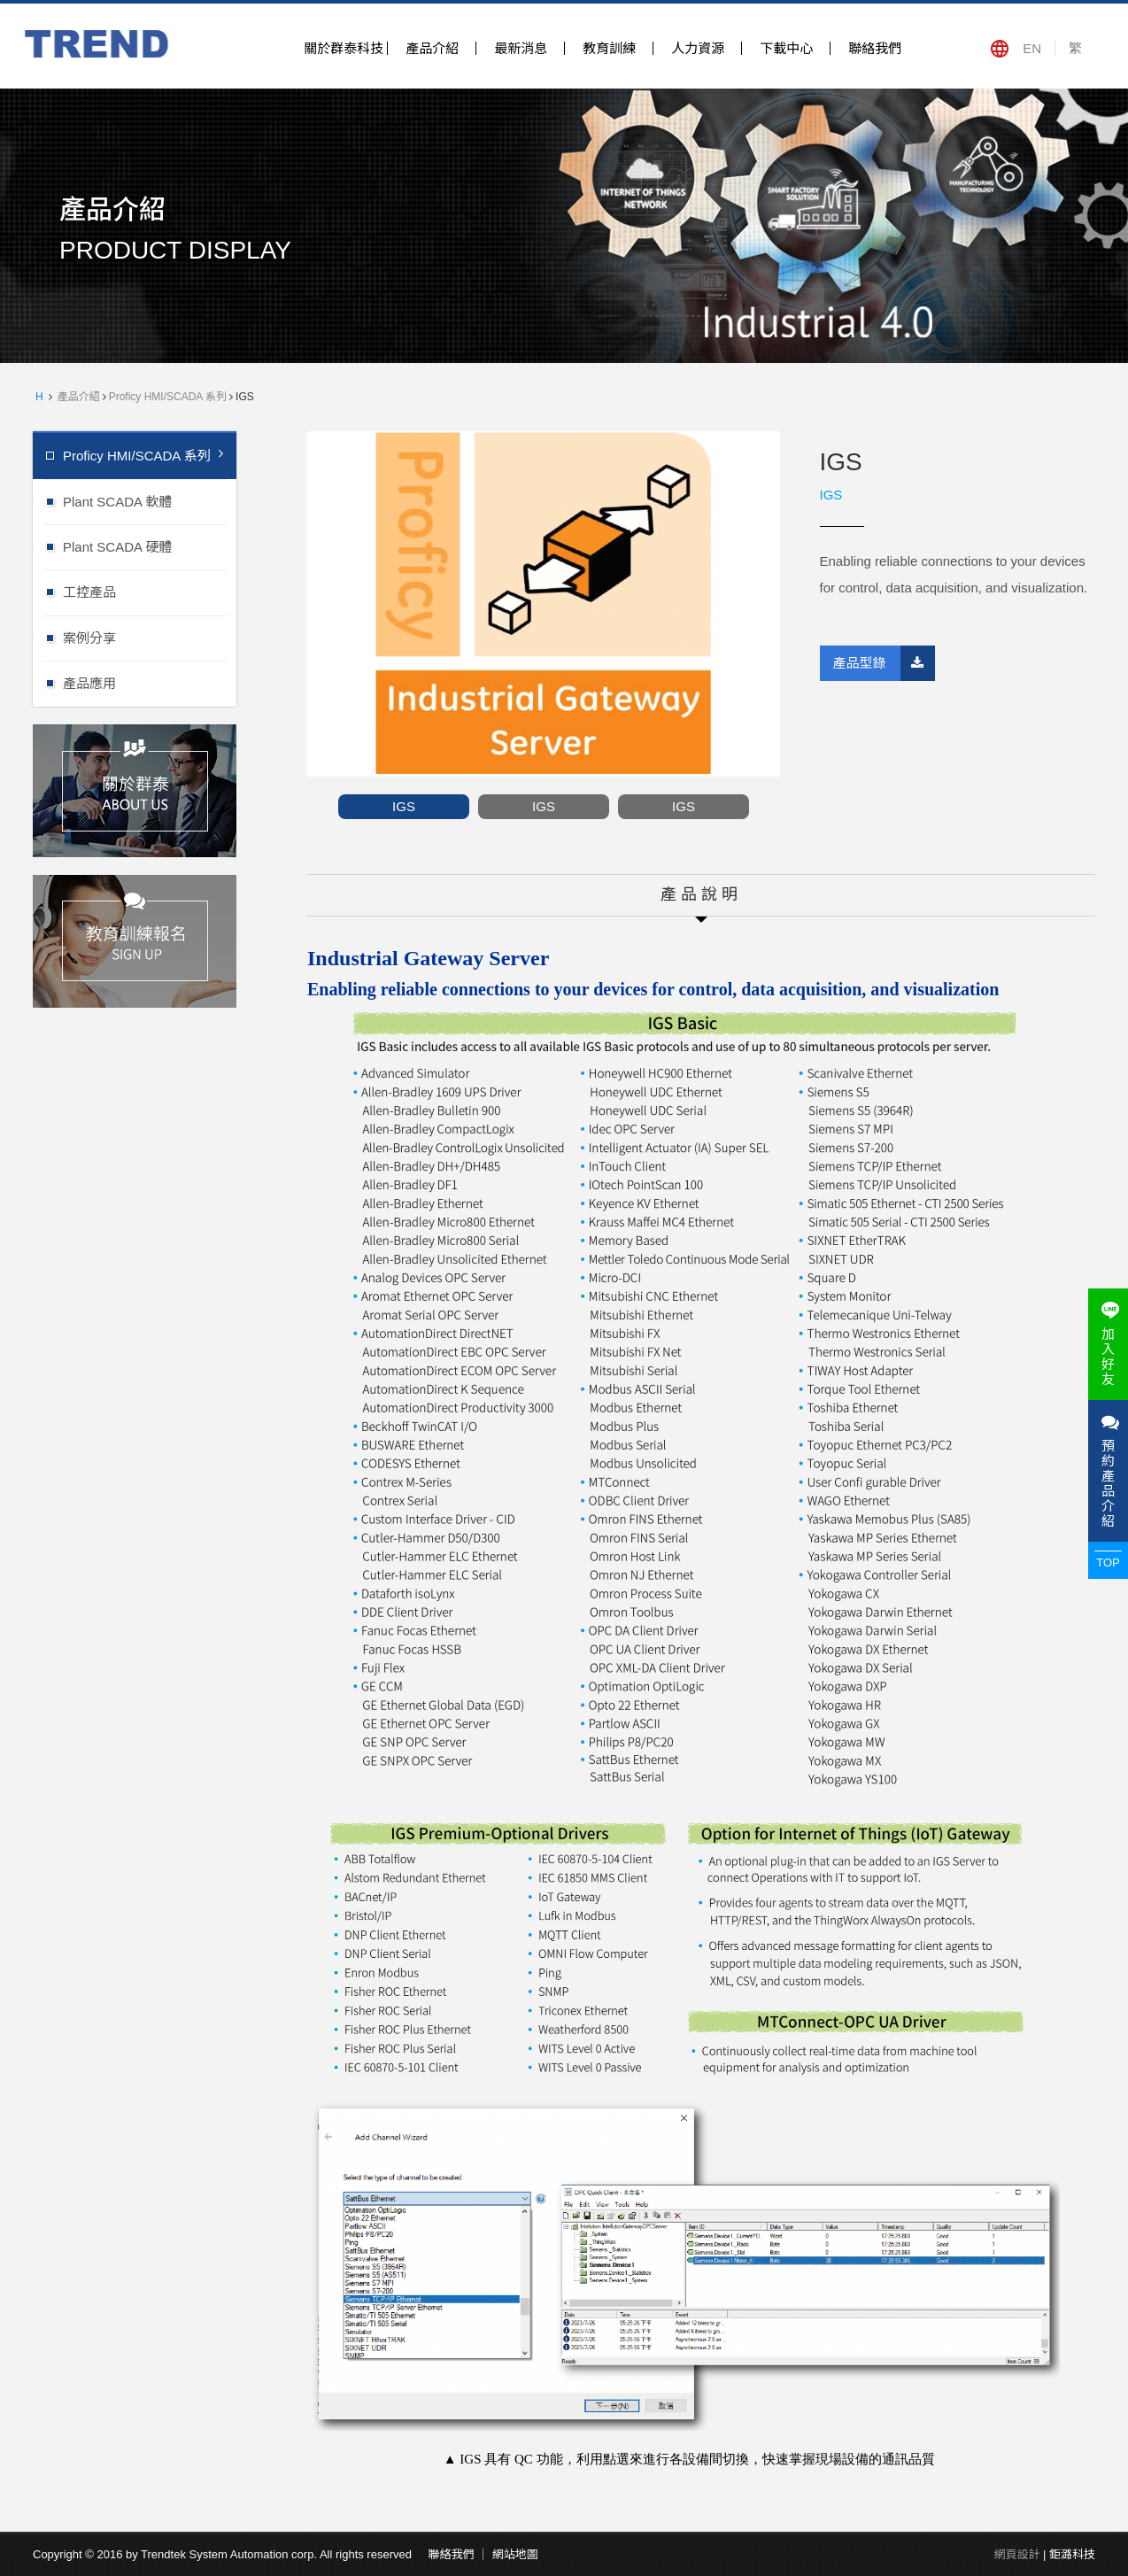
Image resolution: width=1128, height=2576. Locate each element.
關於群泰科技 (343, 48)
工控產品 (149, 591)
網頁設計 (1016, 2554)
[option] (543, 604)
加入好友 (1108, 1344)
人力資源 (697, 48)
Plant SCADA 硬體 (149, 546)
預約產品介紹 (1108, 1470)
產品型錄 (884, 663)
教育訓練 (609, 48)
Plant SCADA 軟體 (149, 500)
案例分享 (149, 637)
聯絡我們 (874, 48)
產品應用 (149, 682)
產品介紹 (432, 48)
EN (1032, 48)
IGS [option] (403, 806)
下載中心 (786, 48)
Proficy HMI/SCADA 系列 (168, 397)
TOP (1108, 1562)
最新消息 (520, 48)
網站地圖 (515, 2554)
